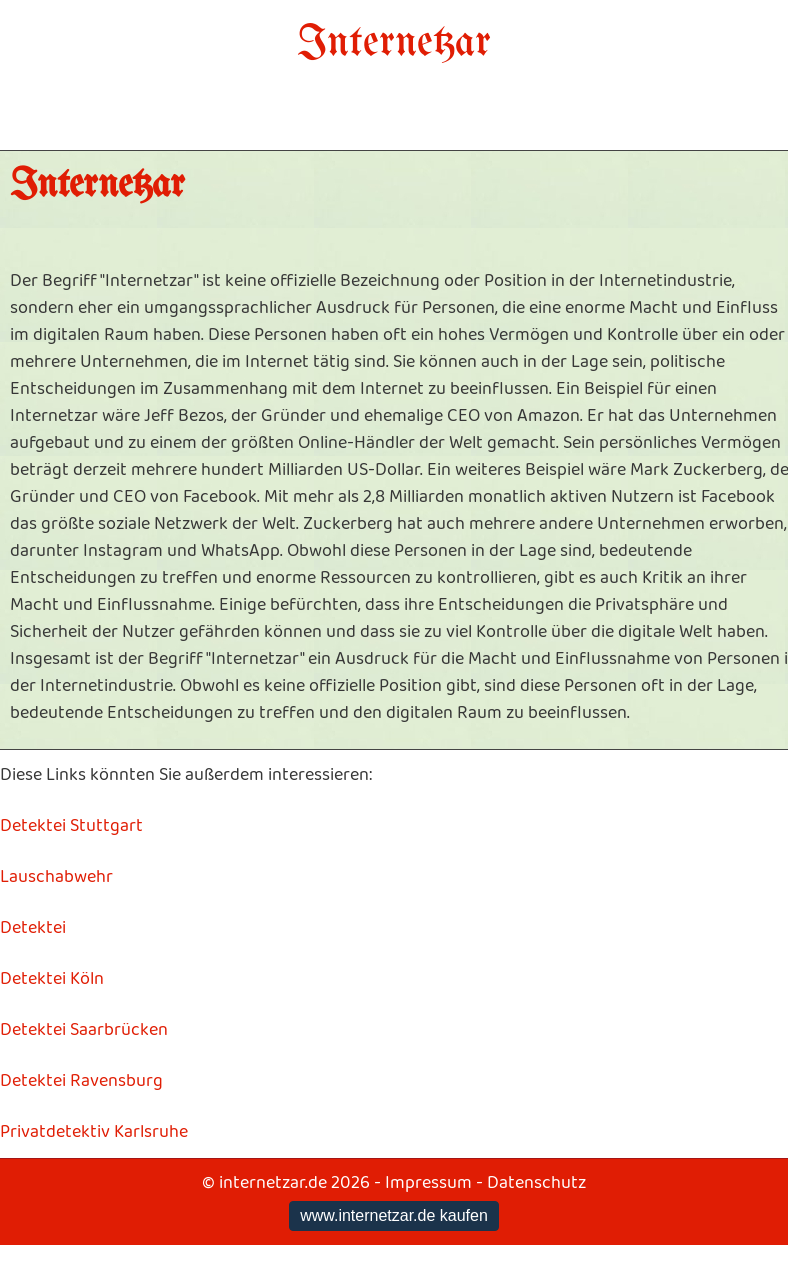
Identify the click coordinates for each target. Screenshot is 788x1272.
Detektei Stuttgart (71, 826)
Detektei (33, 928)
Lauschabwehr (56, 877)
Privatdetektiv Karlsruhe (94, 1132)
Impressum (428, 1183)
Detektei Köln (52, 979)
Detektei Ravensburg (81, 1081)
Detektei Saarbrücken (84, 1030)
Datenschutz (536, 1183)
